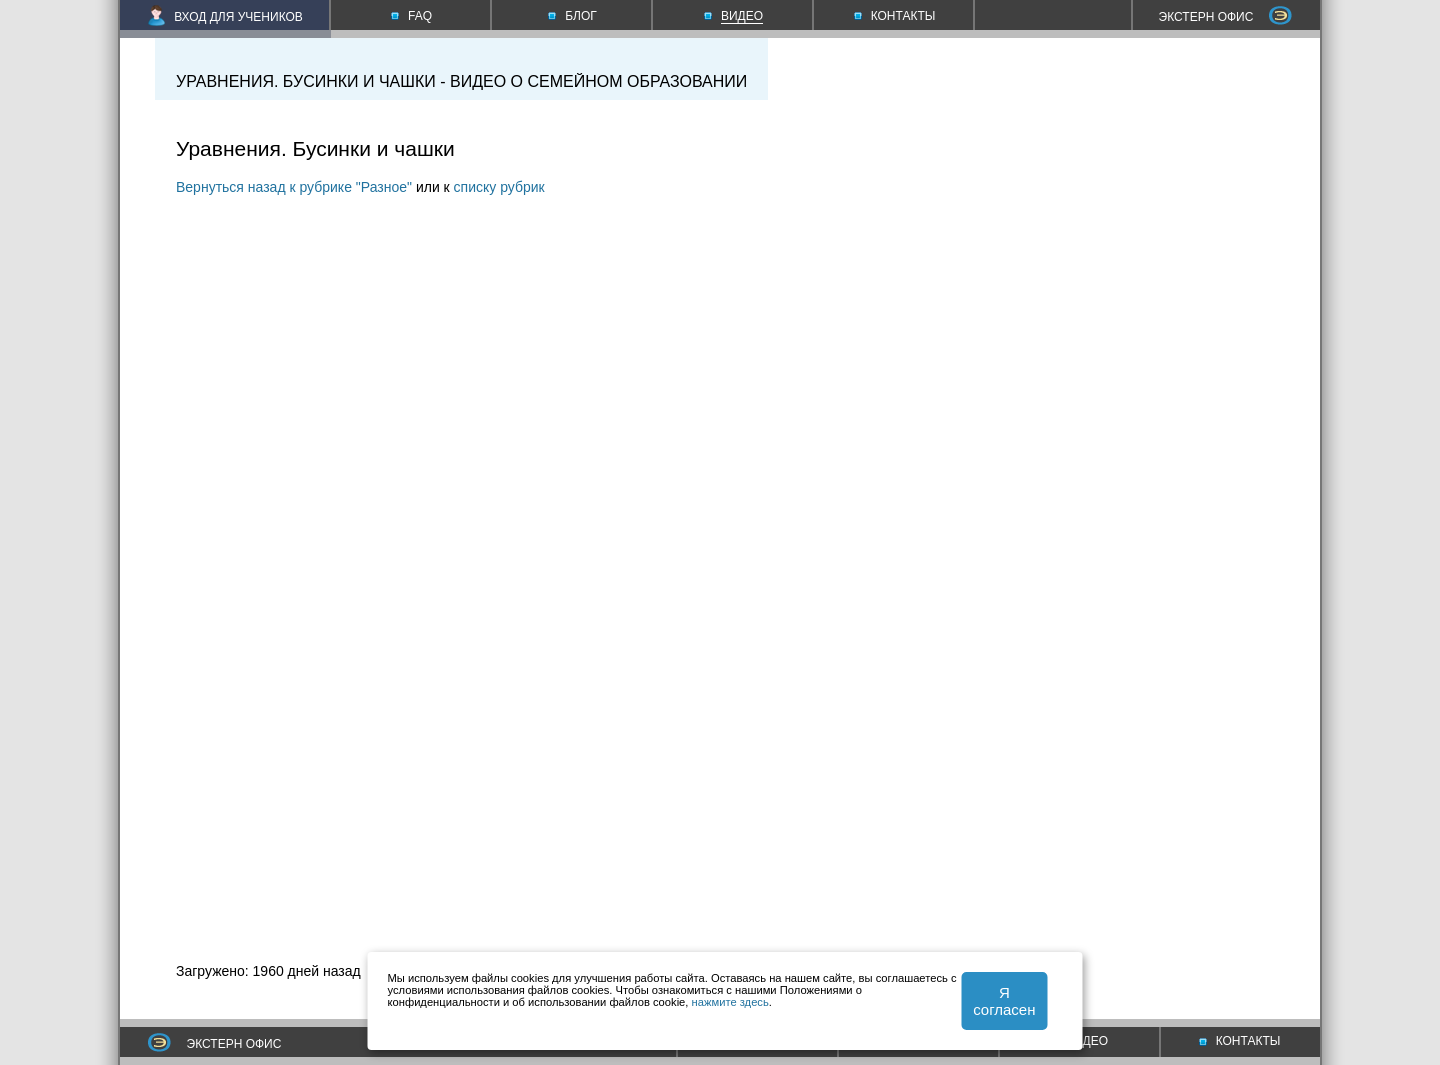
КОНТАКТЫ (1240, 1041)
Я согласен (1004, 1001)
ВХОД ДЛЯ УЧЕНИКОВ (225, 17)
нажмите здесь (730, 1002)
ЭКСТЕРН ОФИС (1226, 17)
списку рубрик (499, 187)
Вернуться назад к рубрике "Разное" (294, 187)
